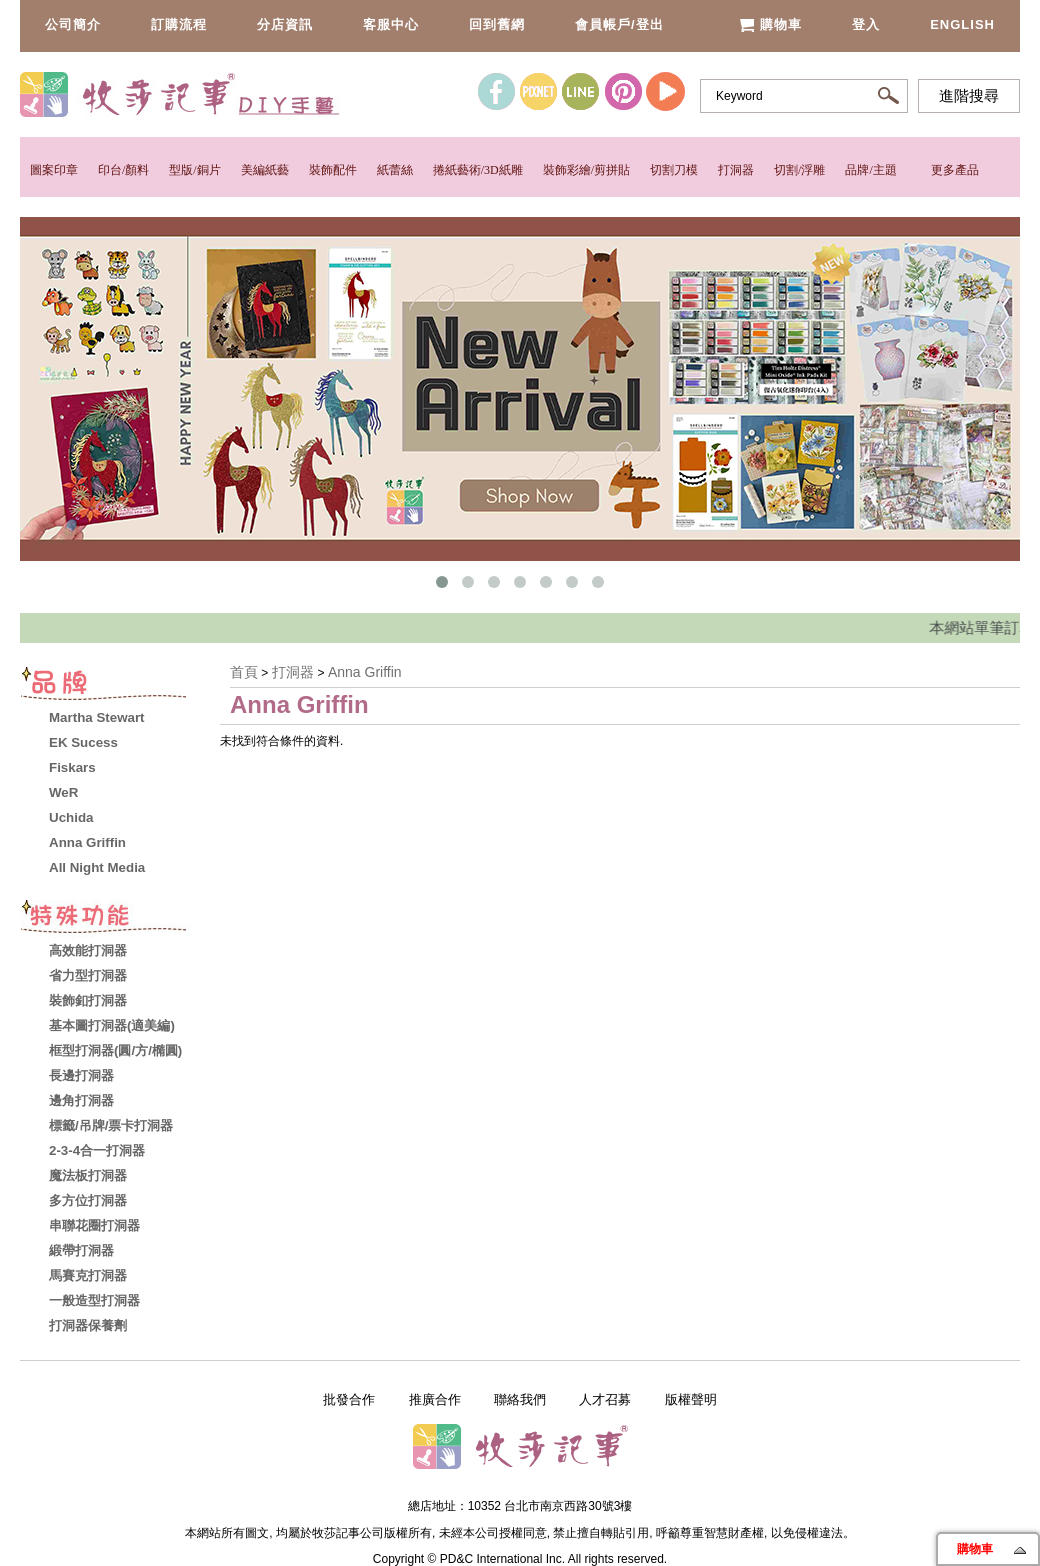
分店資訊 (285, 24)
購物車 (770, 24)
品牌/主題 (870, 170)
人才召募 (605, 1399)
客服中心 (391, 24)
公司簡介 (73, 24)
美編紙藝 (265, 170)
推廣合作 (435, 1399)
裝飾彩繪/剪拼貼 (586, 170)
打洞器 (736, 170)
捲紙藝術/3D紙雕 (478, 170)
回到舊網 (497, 24)
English (962, 24)
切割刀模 (674, 170)
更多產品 (955, 170)
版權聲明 (691, 1399)
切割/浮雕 (799, 170)
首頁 (244, 672)
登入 (866, 24)
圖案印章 (54, 170)
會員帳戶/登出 (619, 24)
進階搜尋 (969, 96)
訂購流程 (179, 24)
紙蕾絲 (395, 170)
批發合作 (349, 1399)
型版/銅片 (194, 170)
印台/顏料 (123, 170)
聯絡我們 (520, 1399)
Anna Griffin (365, 672)
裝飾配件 (333, 170)
